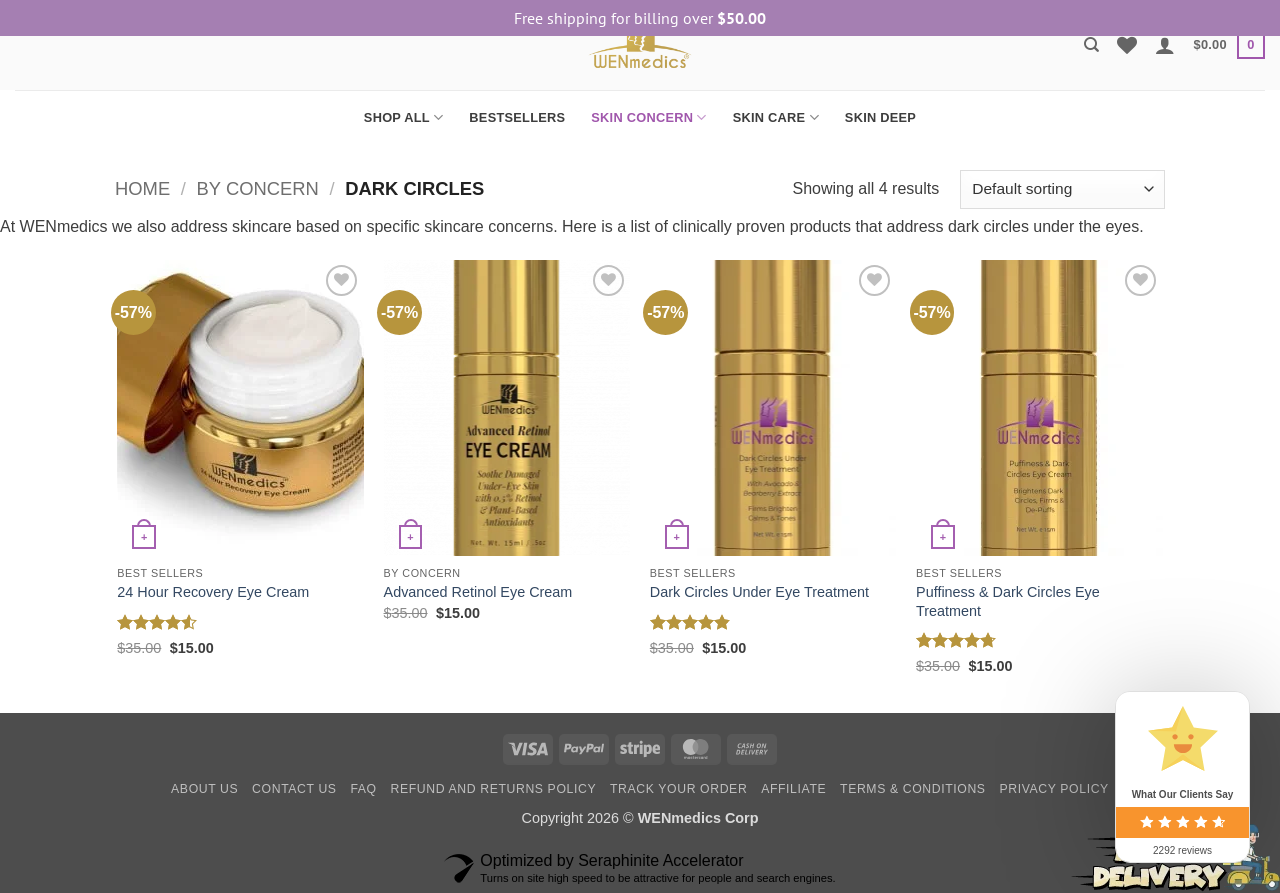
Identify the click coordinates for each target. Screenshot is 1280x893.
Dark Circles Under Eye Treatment (759, 592)
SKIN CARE (776, 117)
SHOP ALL (404, 117)
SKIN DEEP (880, 117)
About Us (204, 789)
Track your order (678, 789)
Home (142, 188)
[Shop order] (1062, 189)
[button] (1165, 45)
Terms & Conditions (913, 789)
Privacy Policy (1053, 789)
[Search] (1091, 45)
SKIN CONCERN (648, 117)
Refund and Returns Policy (494, 789)
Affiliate (793, 789)
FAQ (363, 789)
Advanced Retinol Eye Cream (478, 592)
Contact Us (294, 789)
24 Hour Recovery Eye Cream (213, 592)
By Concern (258, 188)
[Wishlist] (1127, 45)
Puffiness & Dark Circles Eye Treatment (1008, 601)
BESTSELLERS (517, 117)
